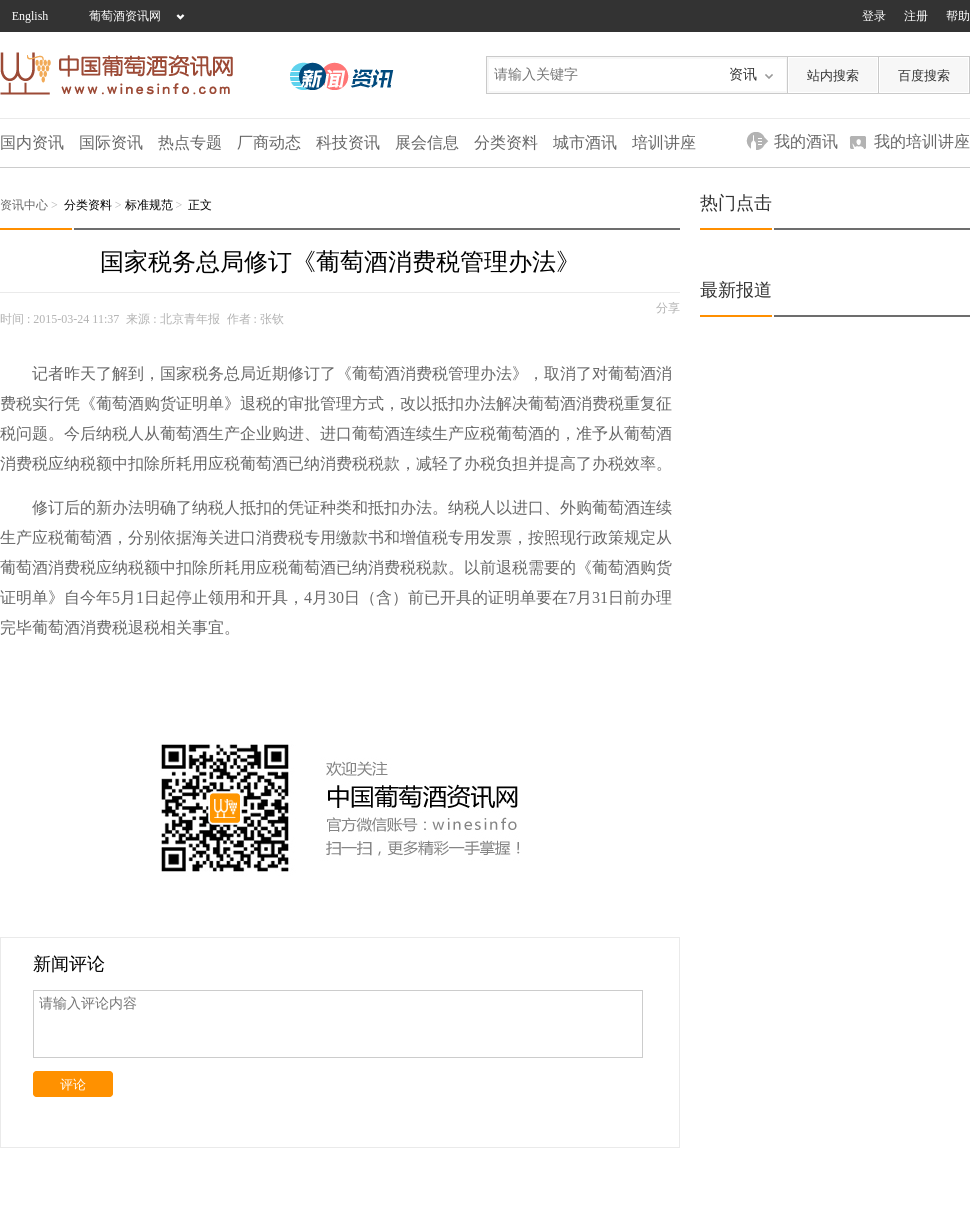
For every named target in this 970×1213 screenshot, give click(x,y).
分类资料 (506, 142)
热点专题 (190, 142)
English (30, 16)
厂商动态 (269, 142)
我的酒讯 (806, 141)
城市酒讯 (585, 142)
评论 (73, 1084)
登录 (874, 16)
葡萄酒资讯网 (125, 16)
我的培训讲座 (922, 141)
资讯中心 (24, 205)
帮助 (958, 16)
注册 (916, 16)
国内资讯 (32, 142)
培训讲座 (664, 142)
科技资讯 (348, 142)
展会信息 (427, 142)
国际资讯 (111, 142)
